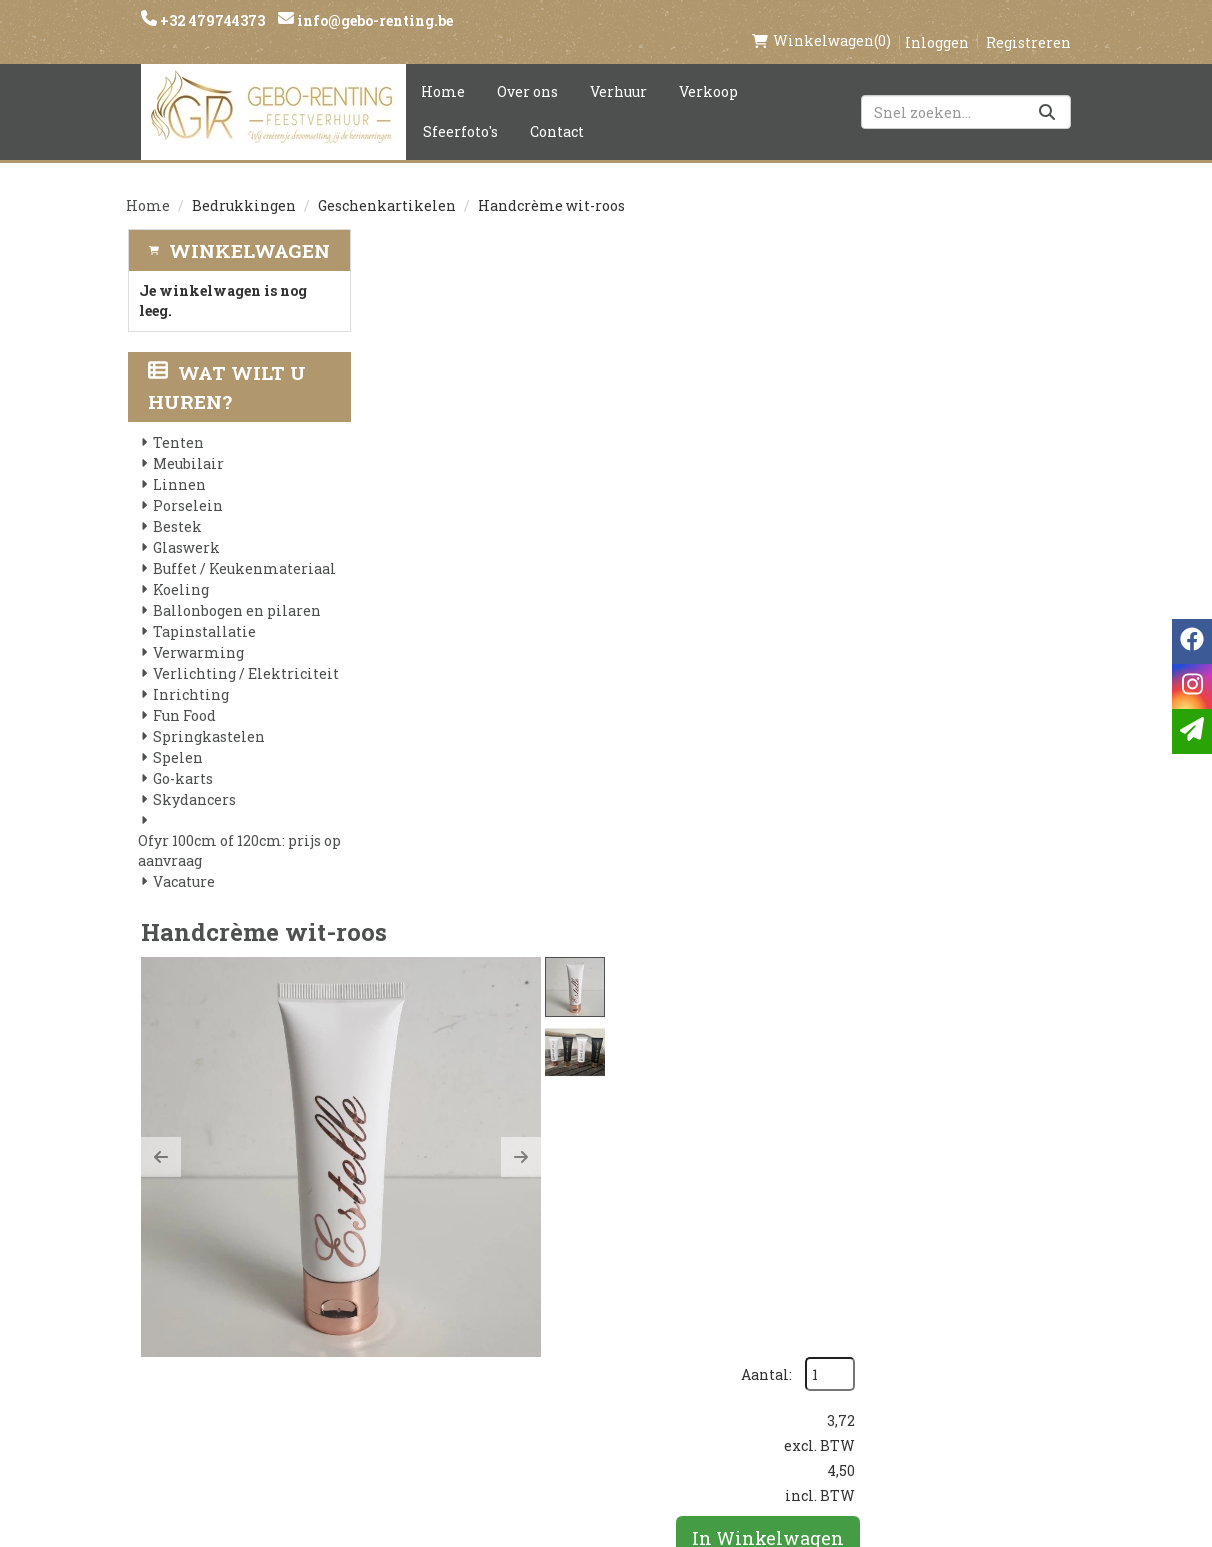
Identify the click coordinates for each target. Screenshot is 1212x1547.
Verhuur (618, 70)
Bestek (176, 506)
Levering (578, 1210)
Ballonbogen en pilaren (236, 590)
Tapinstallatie (203, 611)
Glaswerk (185, 527)
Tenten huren (599, 1380)
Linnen (178, 464)
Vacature (183, 861)
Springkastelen (208, 716)
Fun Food (183, 695)
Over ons (527, 70)
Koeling (180, 569)
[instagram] (917, 1219)
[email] (1192, 731)
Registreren (1028, 21)
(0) (821, 20)
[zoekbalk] (966, 91)
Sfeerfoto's (460, 110)
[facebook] (877, 1219)
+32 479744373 (211, 20)
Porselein (187, 485)
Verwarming (197, 632)
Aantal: (977, 270)
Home (443, 70)
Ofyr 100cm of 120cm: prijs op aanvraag (238, 830)
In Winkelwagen (979, 434)
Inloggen (937, 21)
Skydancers (193, 779)
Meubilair (187, 443)
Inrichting (190, 674)
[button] (401, 453)
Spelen (177, 737)
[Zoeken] (1047, 91)
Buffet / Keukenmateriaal (243, 548)
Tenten (177, 422)
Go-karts (182, 758)
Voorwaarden (440, 1278)
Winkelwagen (249, 229)
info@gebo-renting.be (373, 20)
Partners (419, 1244)
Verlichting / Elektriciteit (245, 653)
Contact (557, 110)
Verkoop (708, 70)
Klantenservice (767, 1210)
